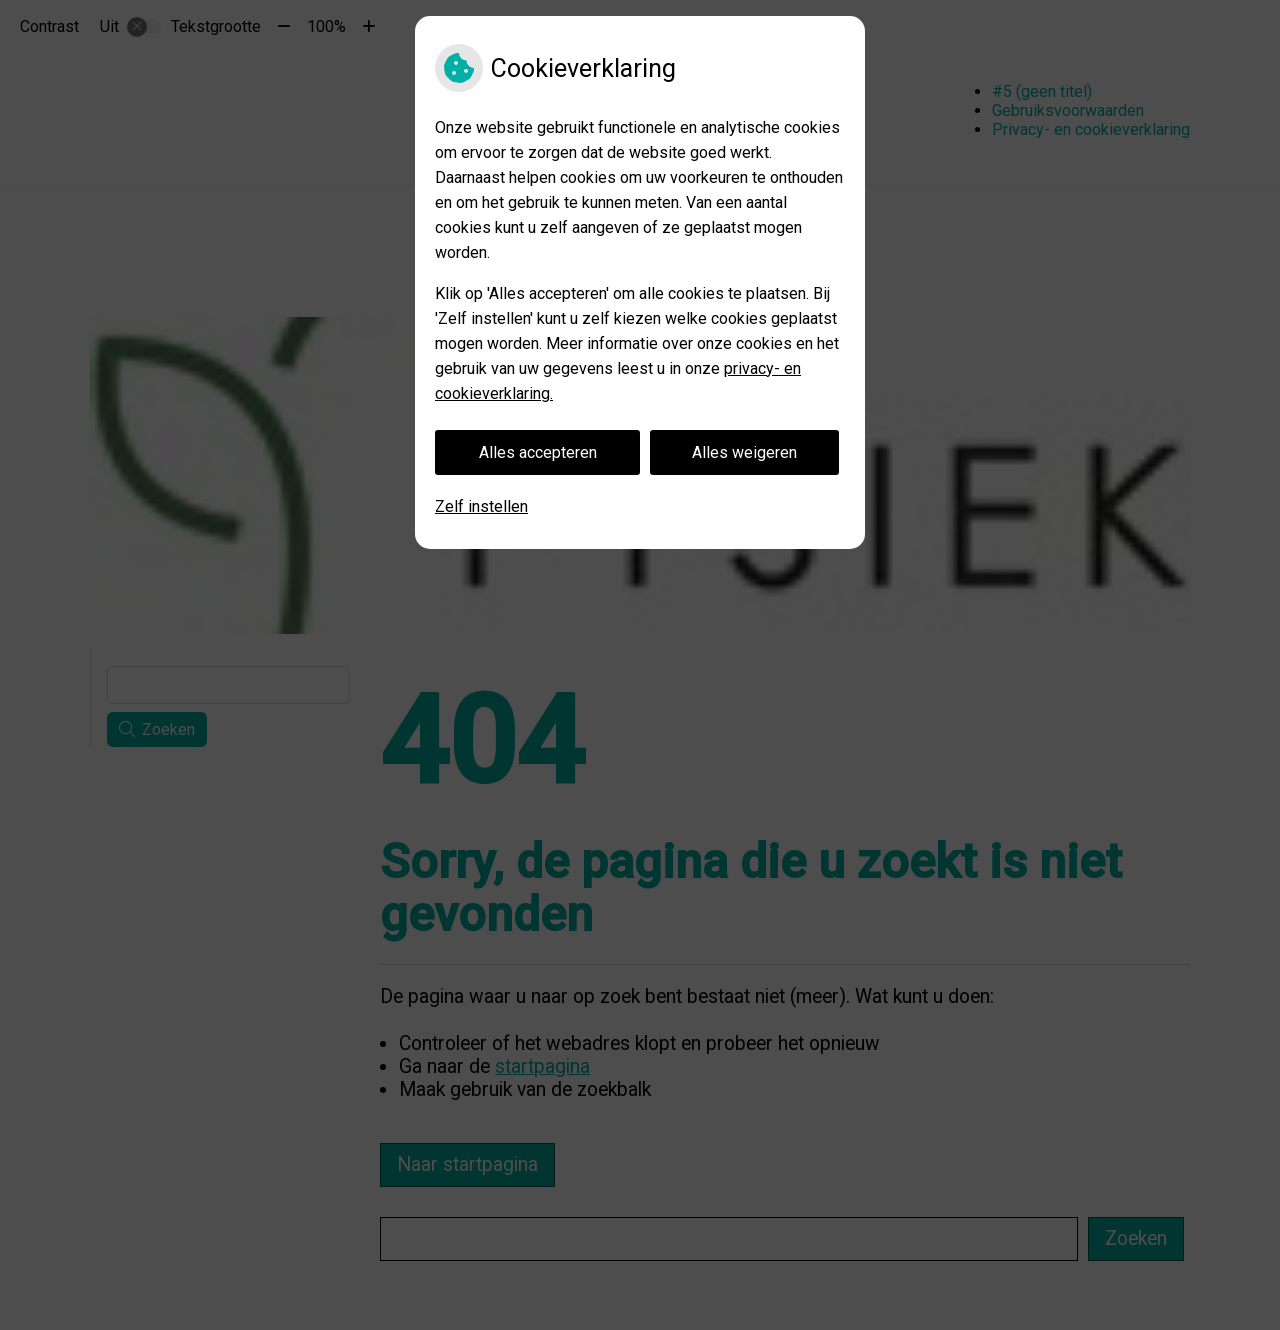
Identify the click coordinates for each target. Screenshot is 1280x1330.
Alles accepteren (538, 452)
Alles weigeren (744, 452)
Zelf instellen (481, 506)
